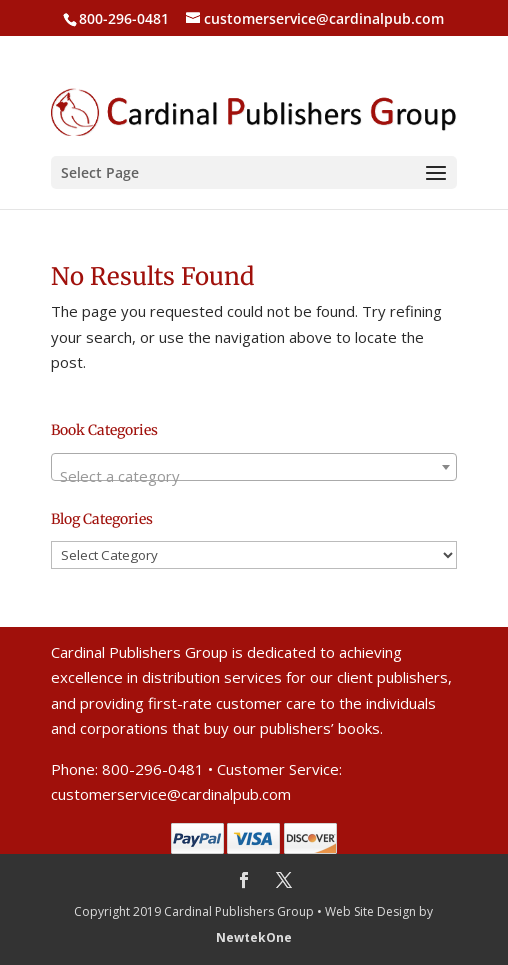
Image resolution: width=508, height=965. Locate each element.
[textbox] (254, 475)
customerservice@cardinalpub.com (171, 794)
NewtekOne (254, 937)
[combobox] (254, 467)
